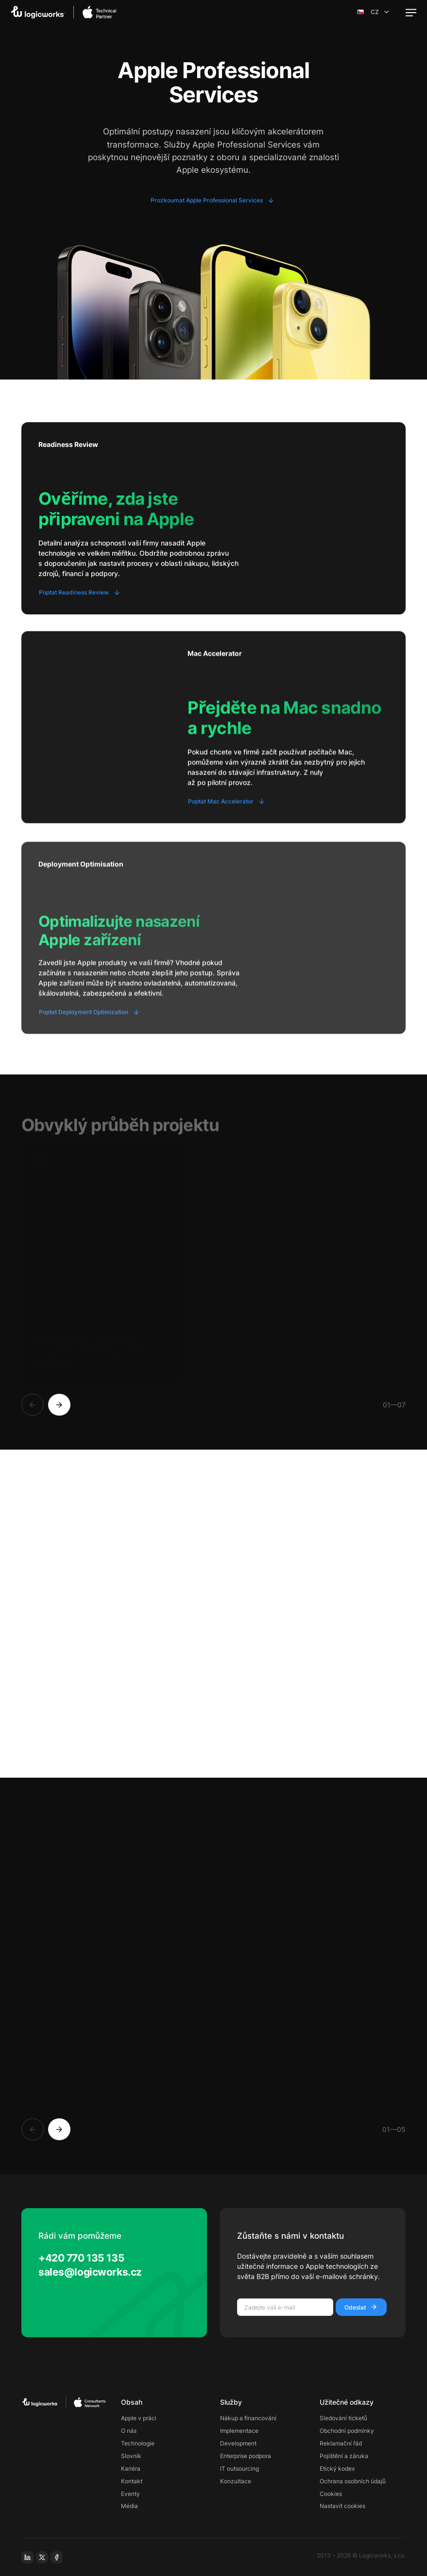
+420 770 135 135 (81, 2258)
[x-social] (42, 2557)
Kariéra (130, 2468)
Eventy (130, 2493)
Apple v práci (138, 2418)
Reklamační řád (341, 2443)
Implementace (239, 2430)
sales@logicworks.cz (90, 2272)
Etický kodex (337, 2468)
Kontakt (131, 2481)
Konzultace (235, 2481)
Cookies (331, 2493)
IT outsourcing (239, 2468)
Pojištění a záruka (344, 2456)
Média (129, 2506)
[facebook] (57, 2557)
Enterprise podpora (245, 2456)
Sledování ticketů (343, 2418)
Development (238, 2443)
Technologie (137, 2443)
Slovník (131, 2456)
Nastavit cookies (342, 2506)
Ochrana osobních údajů (353, 2481)
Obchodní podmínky (347, 2430)
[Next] (59, 1405)
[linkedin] (27, 2557)
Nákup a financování (248, 2418)
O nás (129, 2430)
